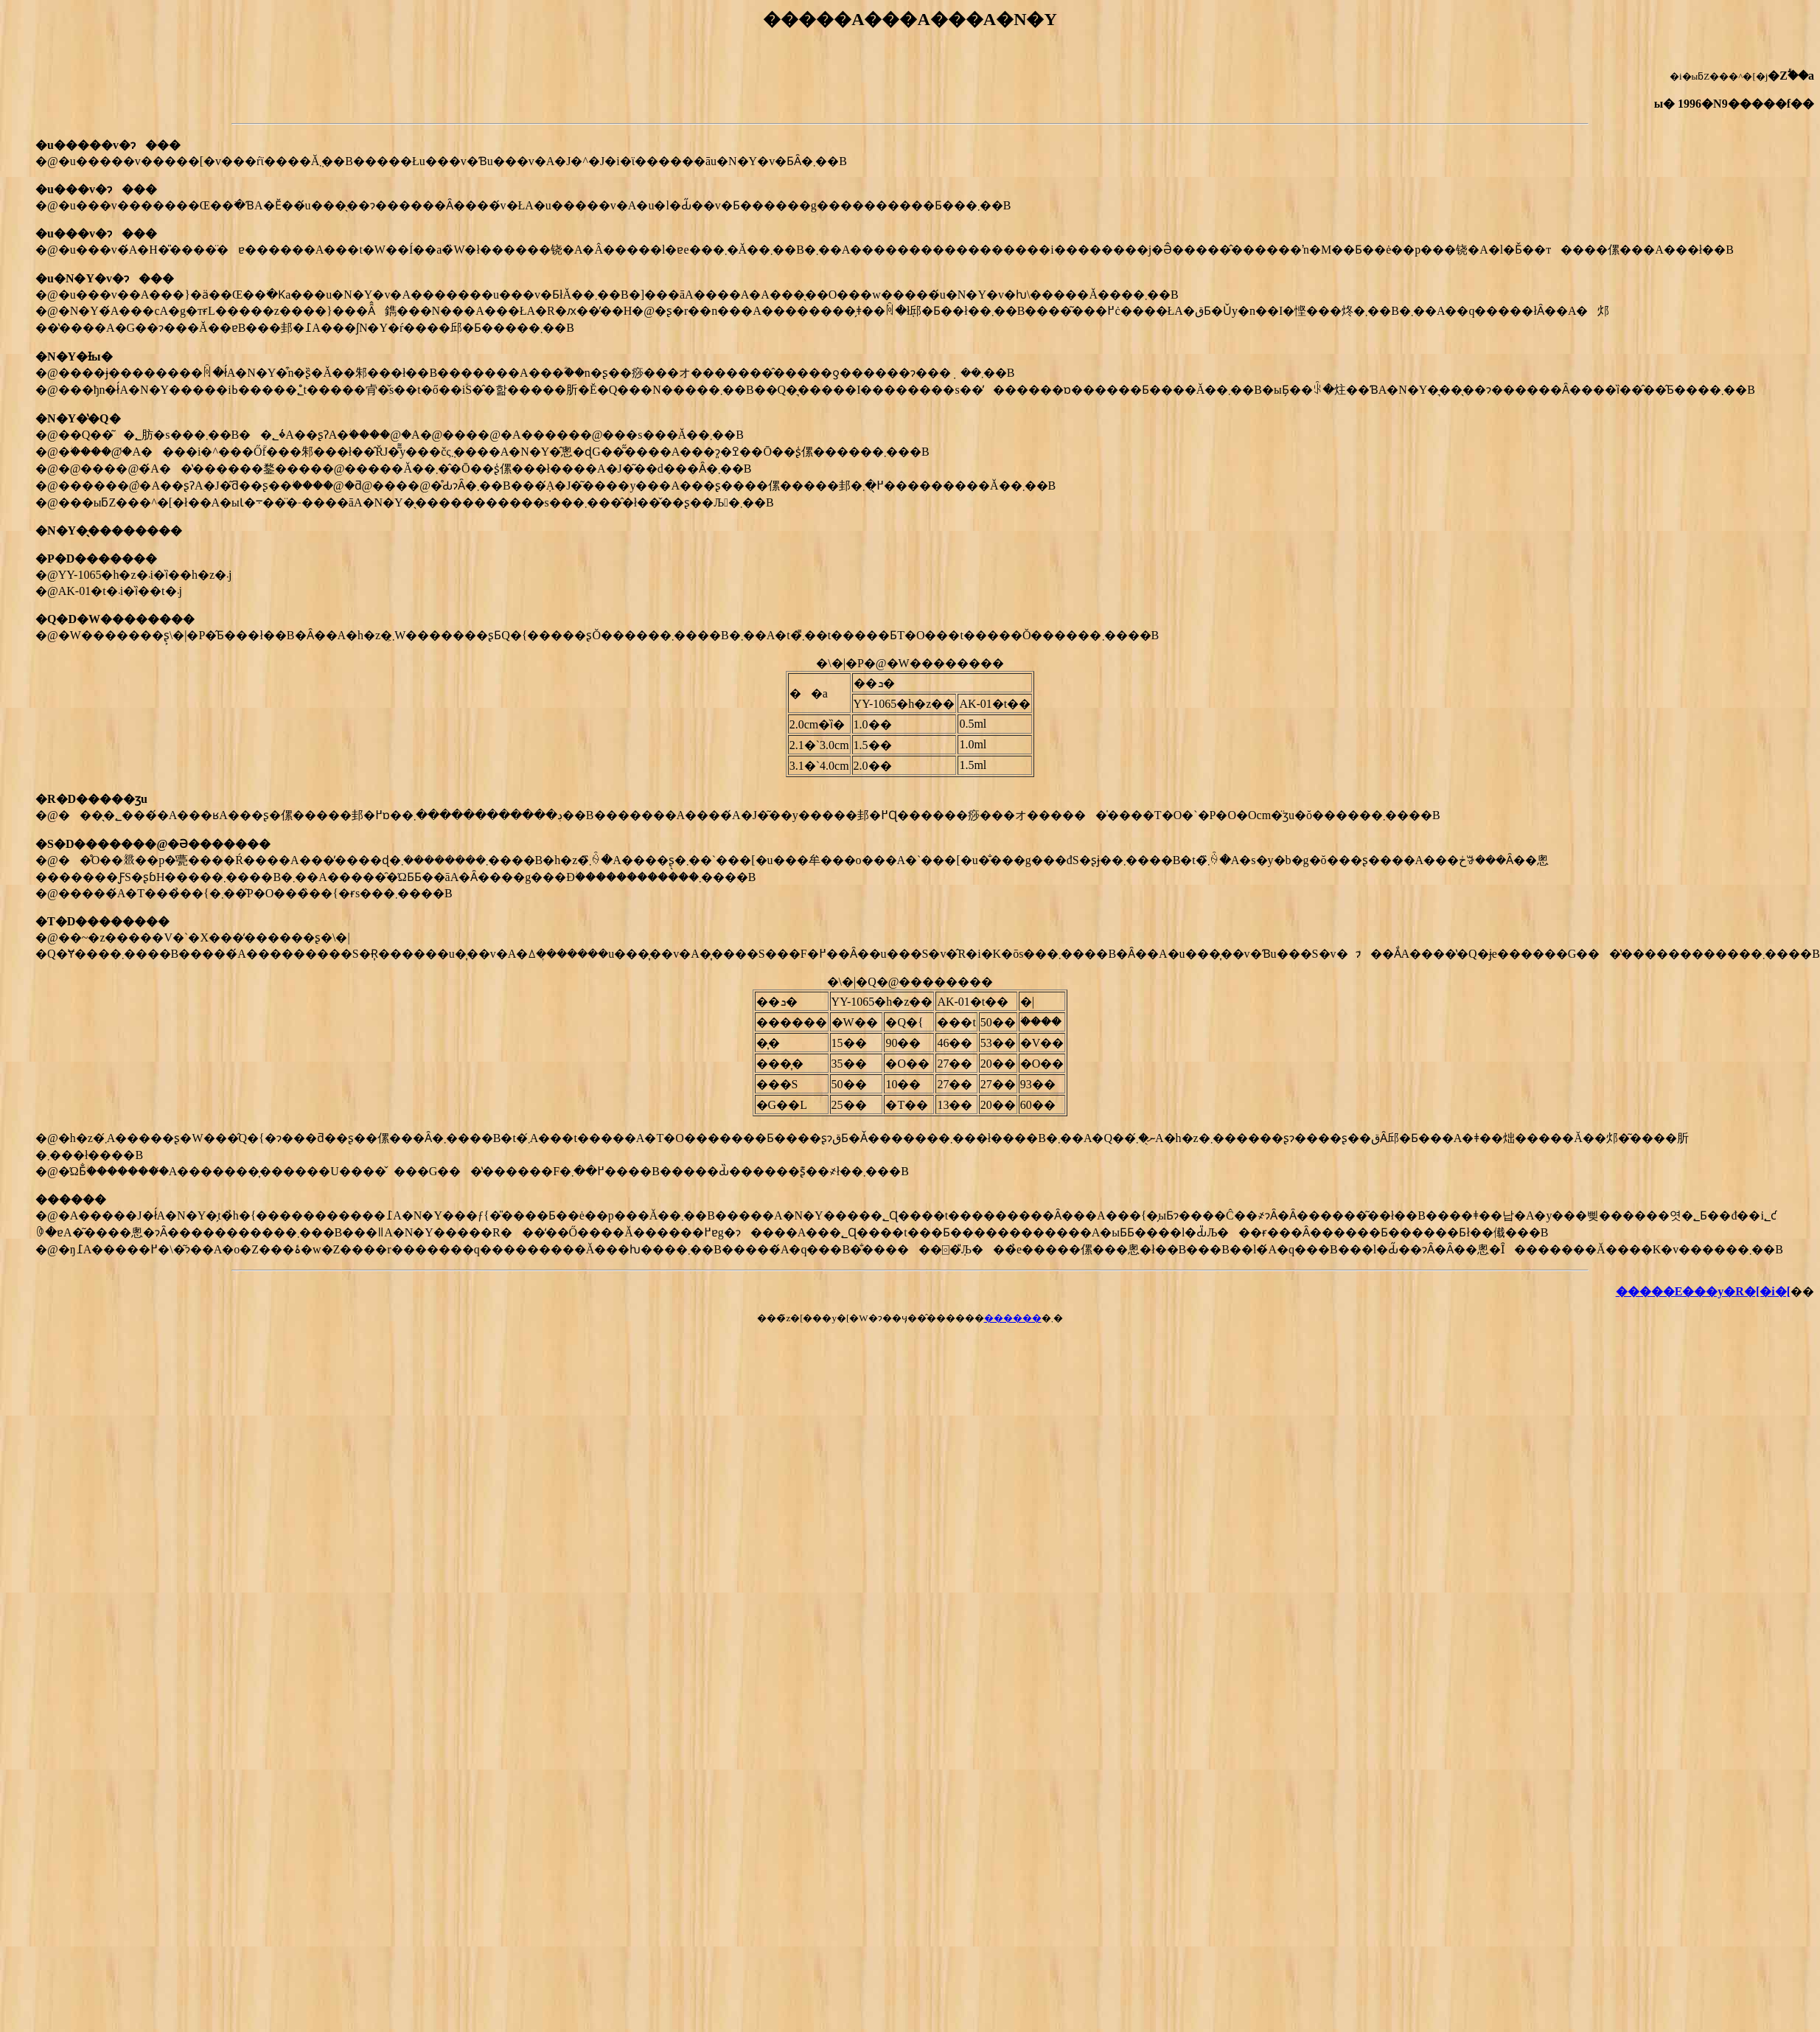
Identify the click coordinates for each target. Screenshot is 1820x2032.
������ (1013, 1317)
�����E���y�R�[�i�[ (1703, 1291)
